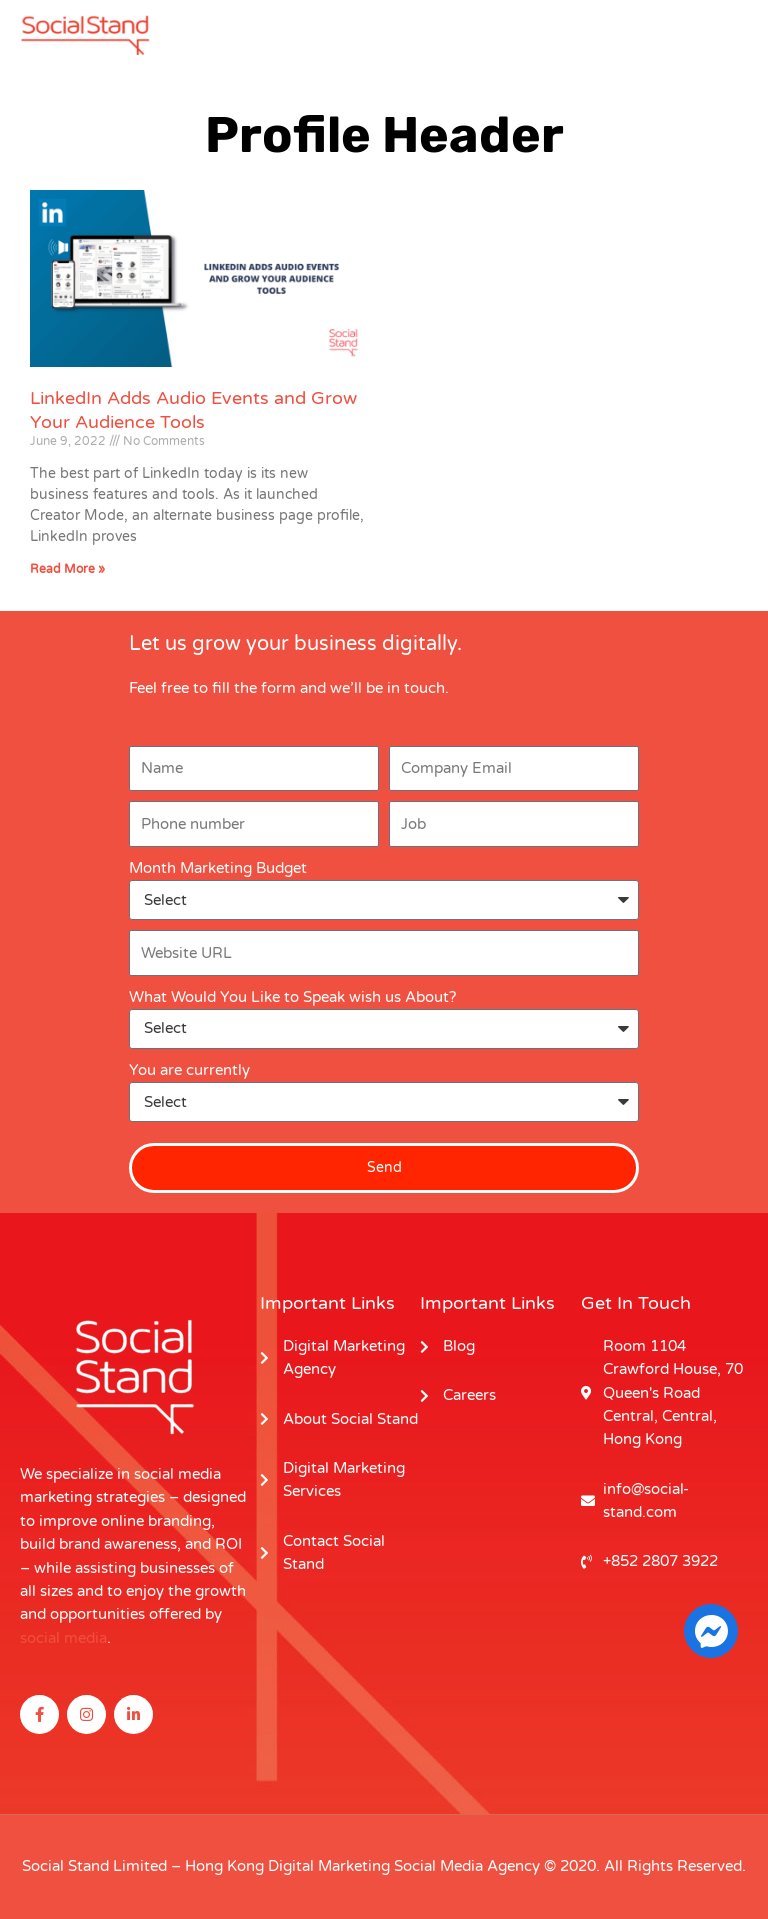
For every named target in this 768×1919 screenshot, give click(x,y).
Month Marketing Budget (218, 868)
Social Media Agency (467, 1866)
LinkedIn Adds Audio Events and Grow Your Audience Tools (193, 409)
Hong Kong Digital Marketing (287, 1866)
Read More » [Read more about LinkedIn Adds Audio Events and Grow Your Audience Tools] (67, 569)
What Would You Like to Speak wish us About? (292, 997)
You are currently (189, 1070)
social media (63, 1638)
